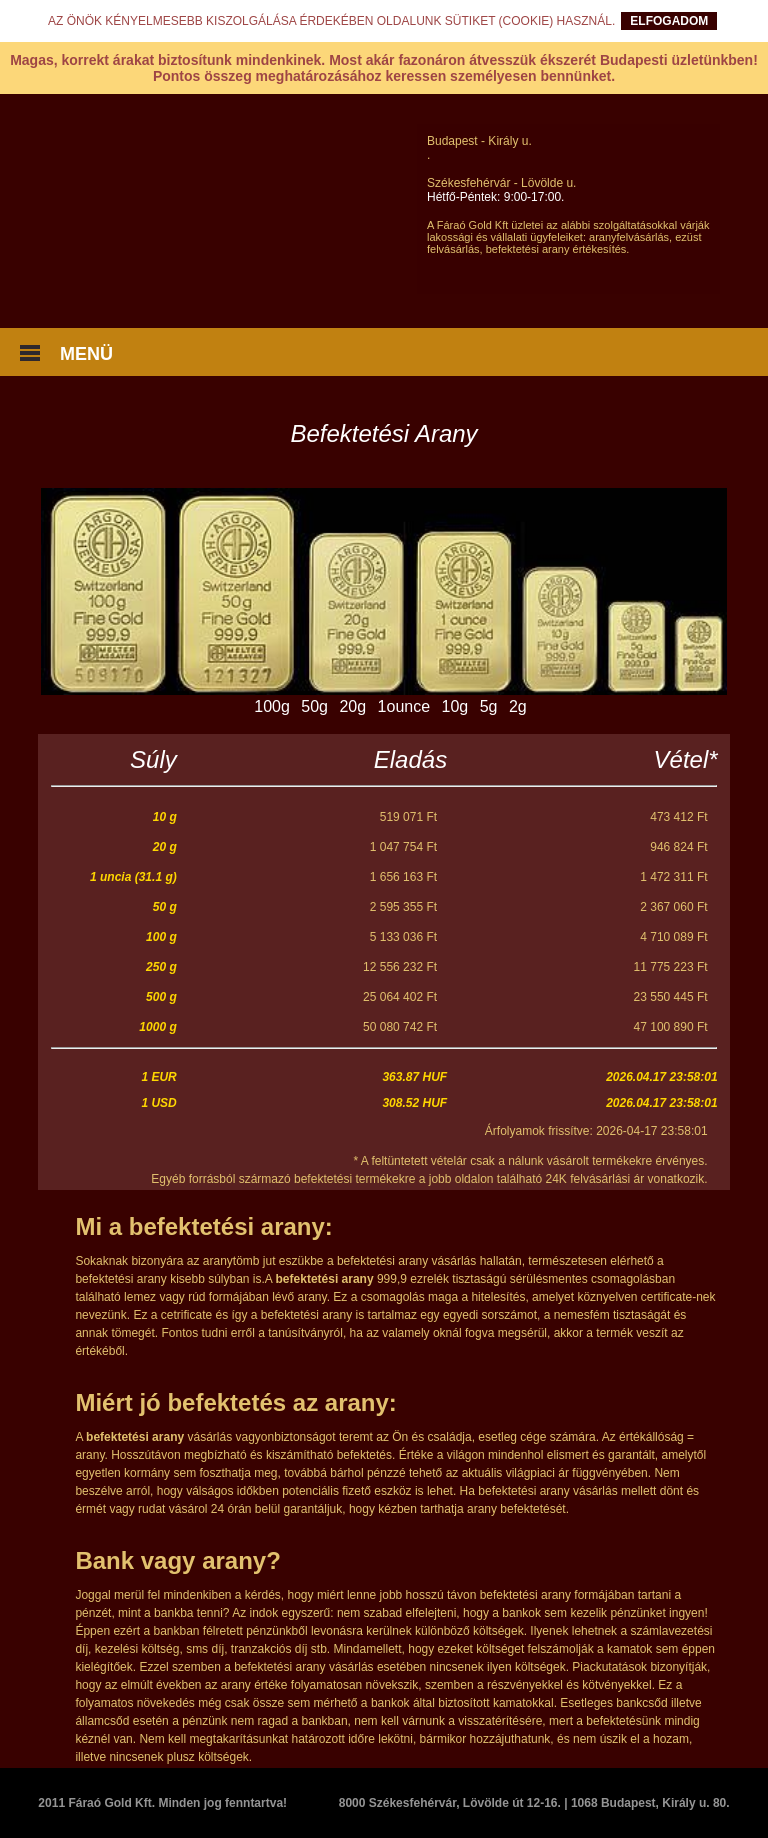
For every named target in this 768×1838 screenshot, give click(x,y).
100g (272, 706)
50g (314, 706)
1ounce (404, 706)
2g (518, 706)
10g (455, 706)
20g (352, 706)
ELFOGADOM (669, 21)
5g (489, 706)
